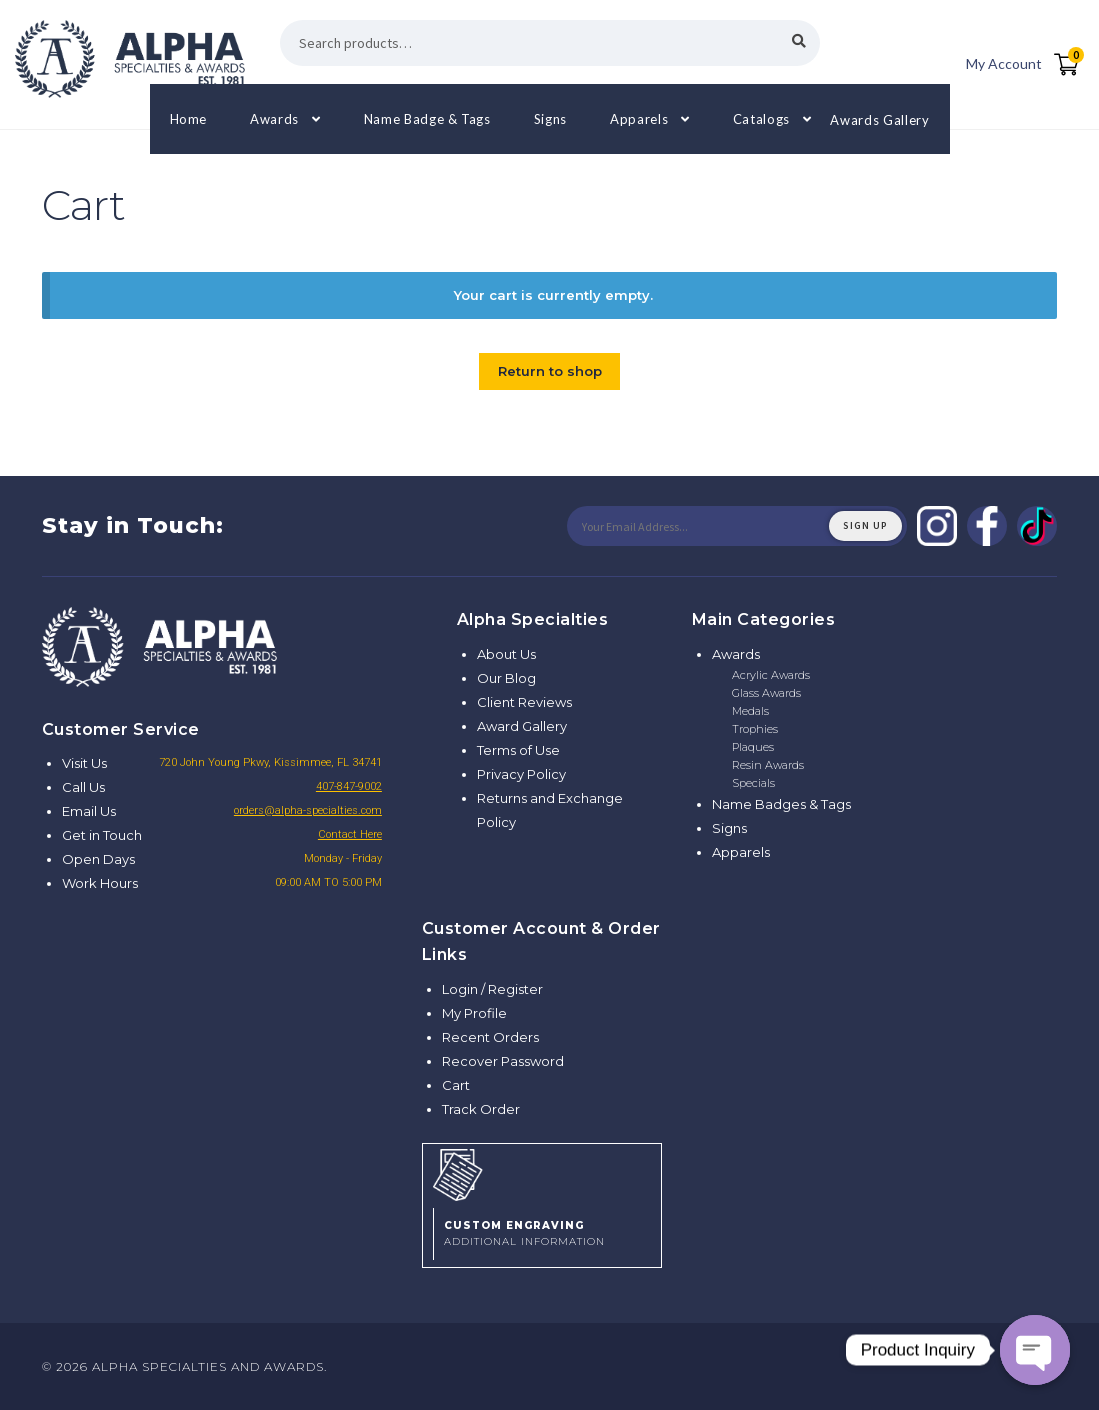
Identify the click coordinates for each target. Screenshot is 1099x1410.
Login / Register (492, 989)
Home (189, 119)
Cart (456, 1085)
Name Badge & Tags (427, 119)
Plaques (753, 747)
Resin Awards (768, 765)
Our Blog (506, 678)
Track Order (481, 1109)
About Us (506, 654)
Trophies (755, 729)
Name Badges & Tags (781, 804)
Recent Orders (490, 1037)
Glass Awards (766, 693)
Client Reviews (524, 702)
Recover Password (503, 1061)
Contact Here (350, 834)
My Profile (474, 1013)
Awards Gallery (879, 119)
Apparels (639, 119)
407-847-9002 (349, 786)
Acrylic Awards (771, 675)
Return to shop (550, 371)
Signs (550, 119)
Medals (750, 711)
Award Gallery (522, 726)
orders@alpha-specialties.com (308, 810)
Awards (274, 119)
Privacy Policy (521, 774)
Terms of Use (518, 750)
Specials (753, 783)
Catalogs (761, 119)
